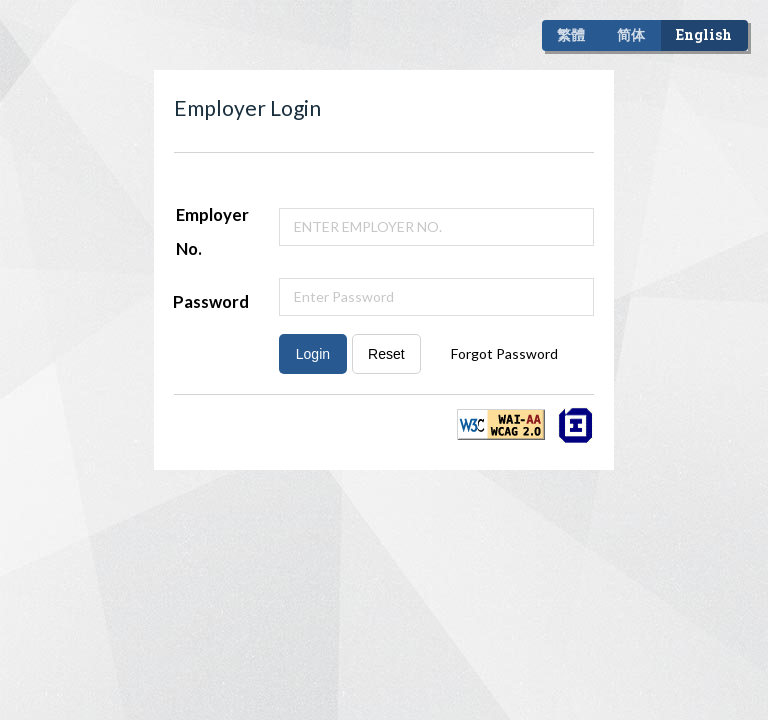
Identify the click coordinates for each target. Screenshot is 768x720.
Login (313, 354)
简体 (631, 34)
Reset (386, 354)
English (704, 34)
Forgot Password (504, 353)
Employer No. (212, 231)
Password (211, 301)
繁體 (571, 34)
